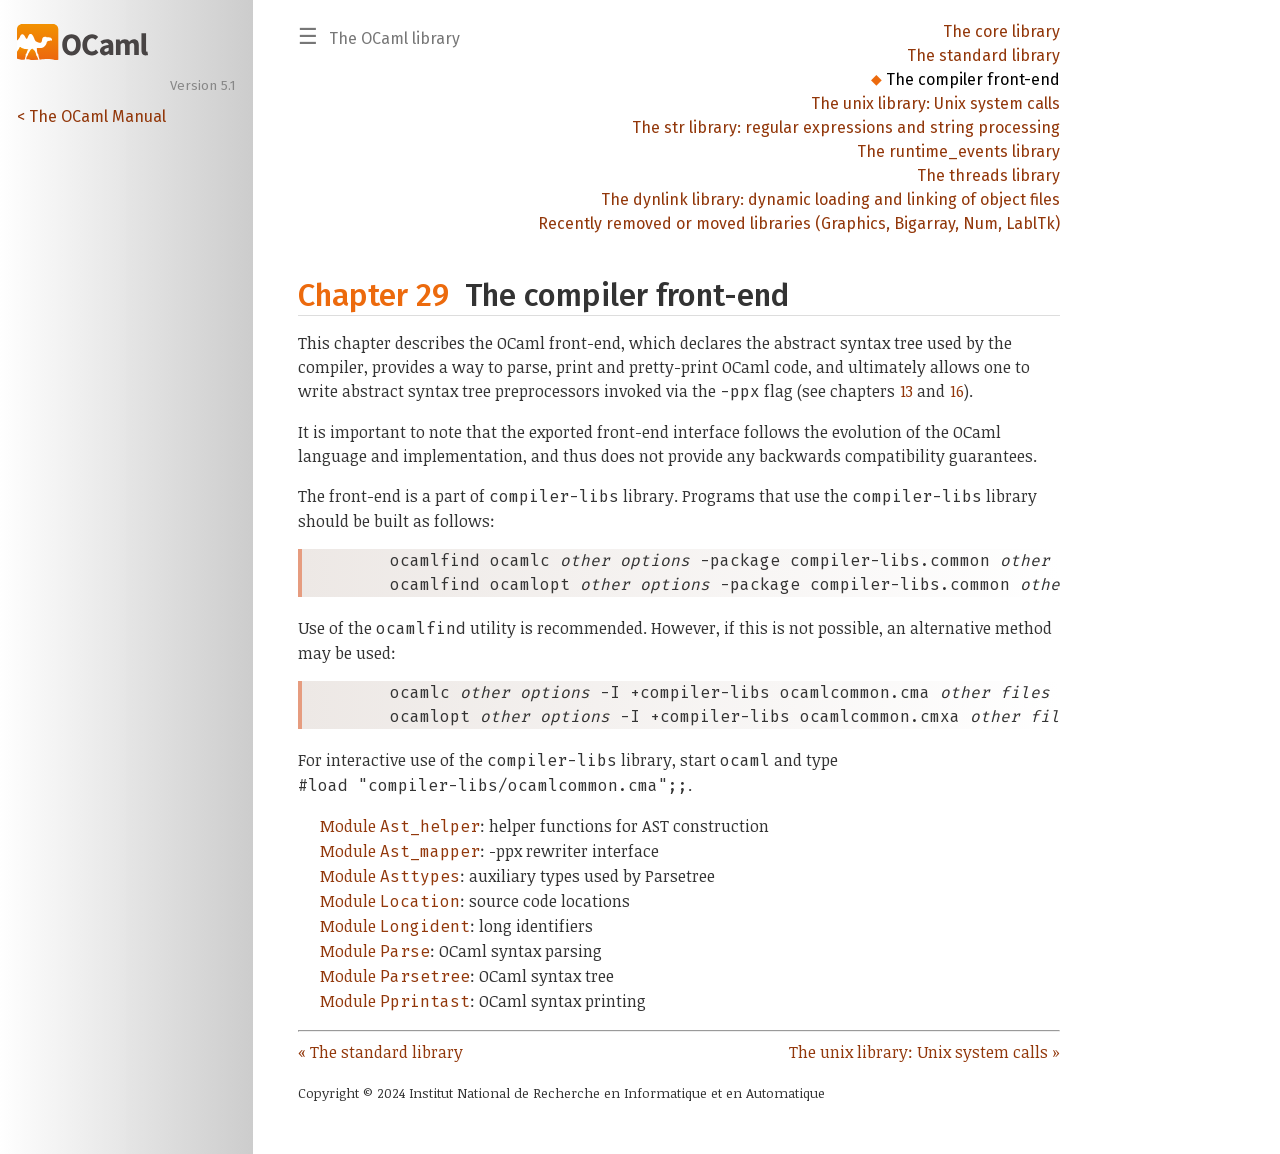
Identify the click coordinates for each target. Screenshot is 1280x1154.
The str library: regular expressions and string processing (846, 127)
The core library (1001, 31)
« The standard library (380, 1052)
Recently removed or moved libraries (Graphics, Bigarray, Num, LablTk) (799, 223)
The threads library (988, 175)
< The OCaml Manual (91, 116)
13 (906, 391)
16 (957, 391)
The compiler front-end (973, 79)
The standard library (983, 55)
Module (400, 826)
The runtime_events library (958, 151)
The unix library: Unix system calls (935, 103)
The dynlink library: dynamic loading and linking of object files (830, 199)
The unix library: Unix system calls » (924, 1052)
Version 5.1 (203, 86)
